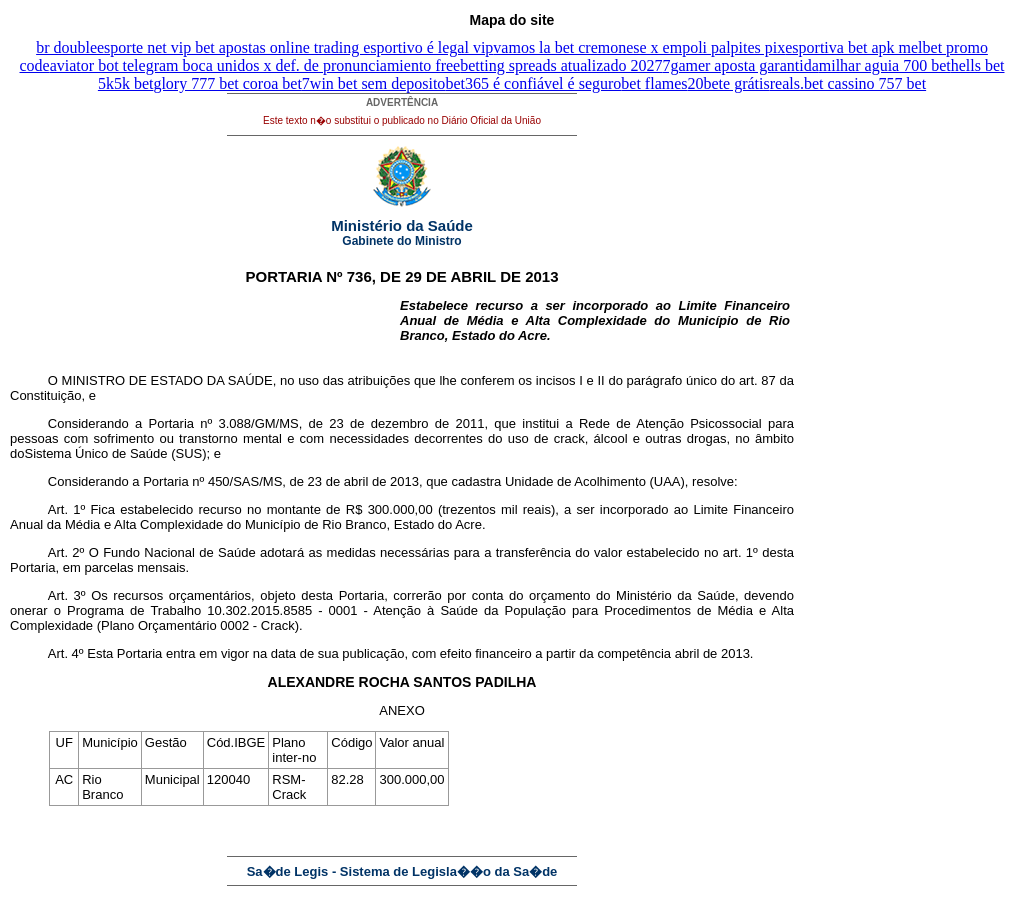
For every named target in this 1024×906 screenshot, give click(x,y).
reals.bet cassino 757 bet (848, 83)
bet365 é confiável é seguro (533, 83)
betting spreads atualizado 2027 (561, 65)
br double (66, 47)
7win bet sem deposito (374, 83)
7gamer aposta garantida (740, 65)
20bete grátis (729, 83)
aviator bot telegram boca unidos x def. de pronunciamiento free (255, 65)
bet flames (654, 83)
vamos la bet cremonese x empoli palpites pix (639, 47)
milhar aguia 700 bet (885, 65)
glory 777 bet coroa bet (227, 83)
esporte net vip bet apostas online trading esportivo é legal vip (295, 47)
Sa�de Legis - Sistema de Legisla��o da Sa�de (402, 871)
